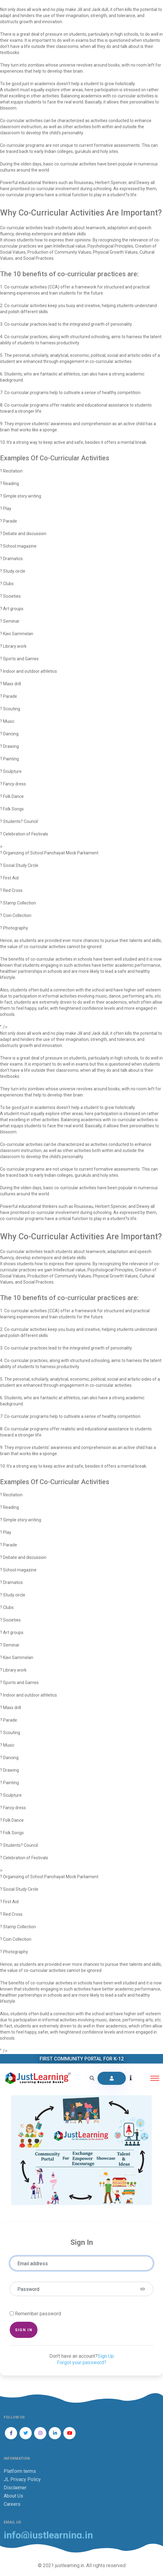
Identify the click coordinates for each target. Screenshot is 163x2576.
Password (28, 2289)
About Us (13, 2496)
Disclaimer (15, 2488)
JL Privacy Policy (22, 2479)
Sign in (23, 2330)
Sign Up (105, 2356)
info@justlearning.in (48, 2535)
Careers (12, 2504)
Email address (32, 2263)
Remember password (38, 2314)
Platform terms (20, 2471)
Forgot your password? (81, 2362)
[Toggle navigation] (154, 2078)
